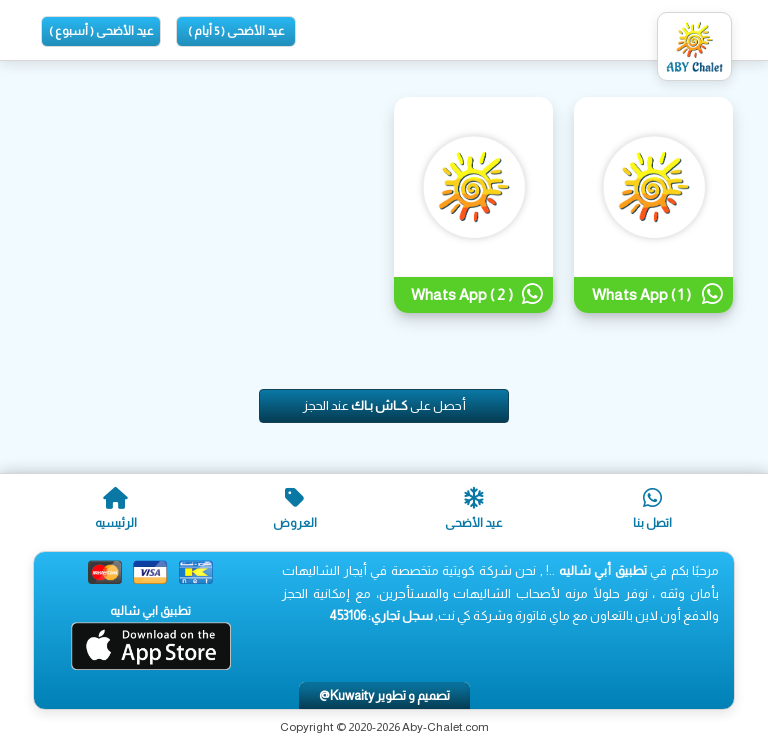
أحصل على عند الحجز (384, 405)
